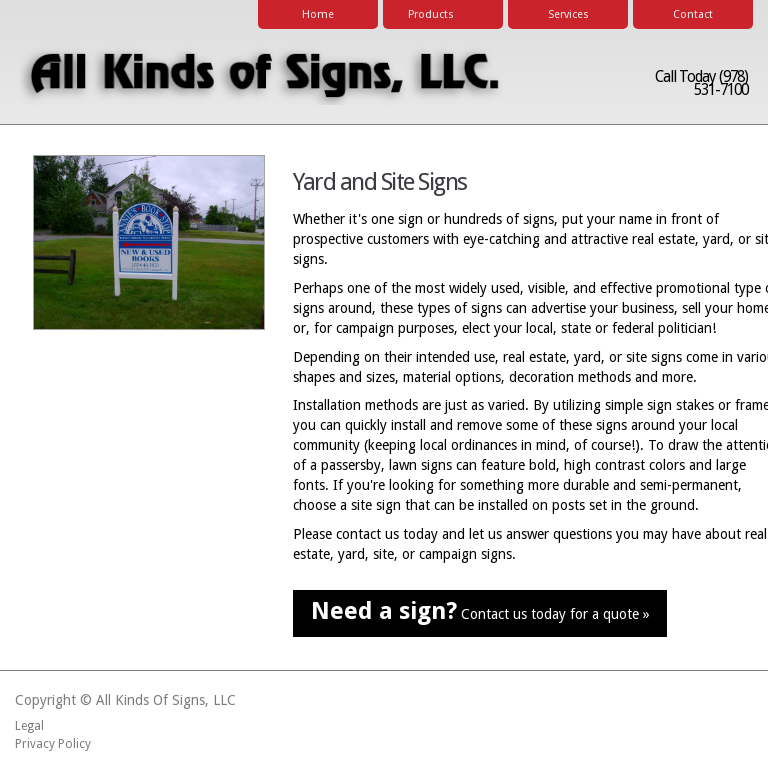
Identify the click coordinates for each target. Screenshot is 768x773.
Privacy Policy (53, 744)
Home (318, 14)
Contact (693, 14)
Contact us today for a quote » (480, 611)
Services (568, 14)
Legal (29, 726)
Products (439, 15)
